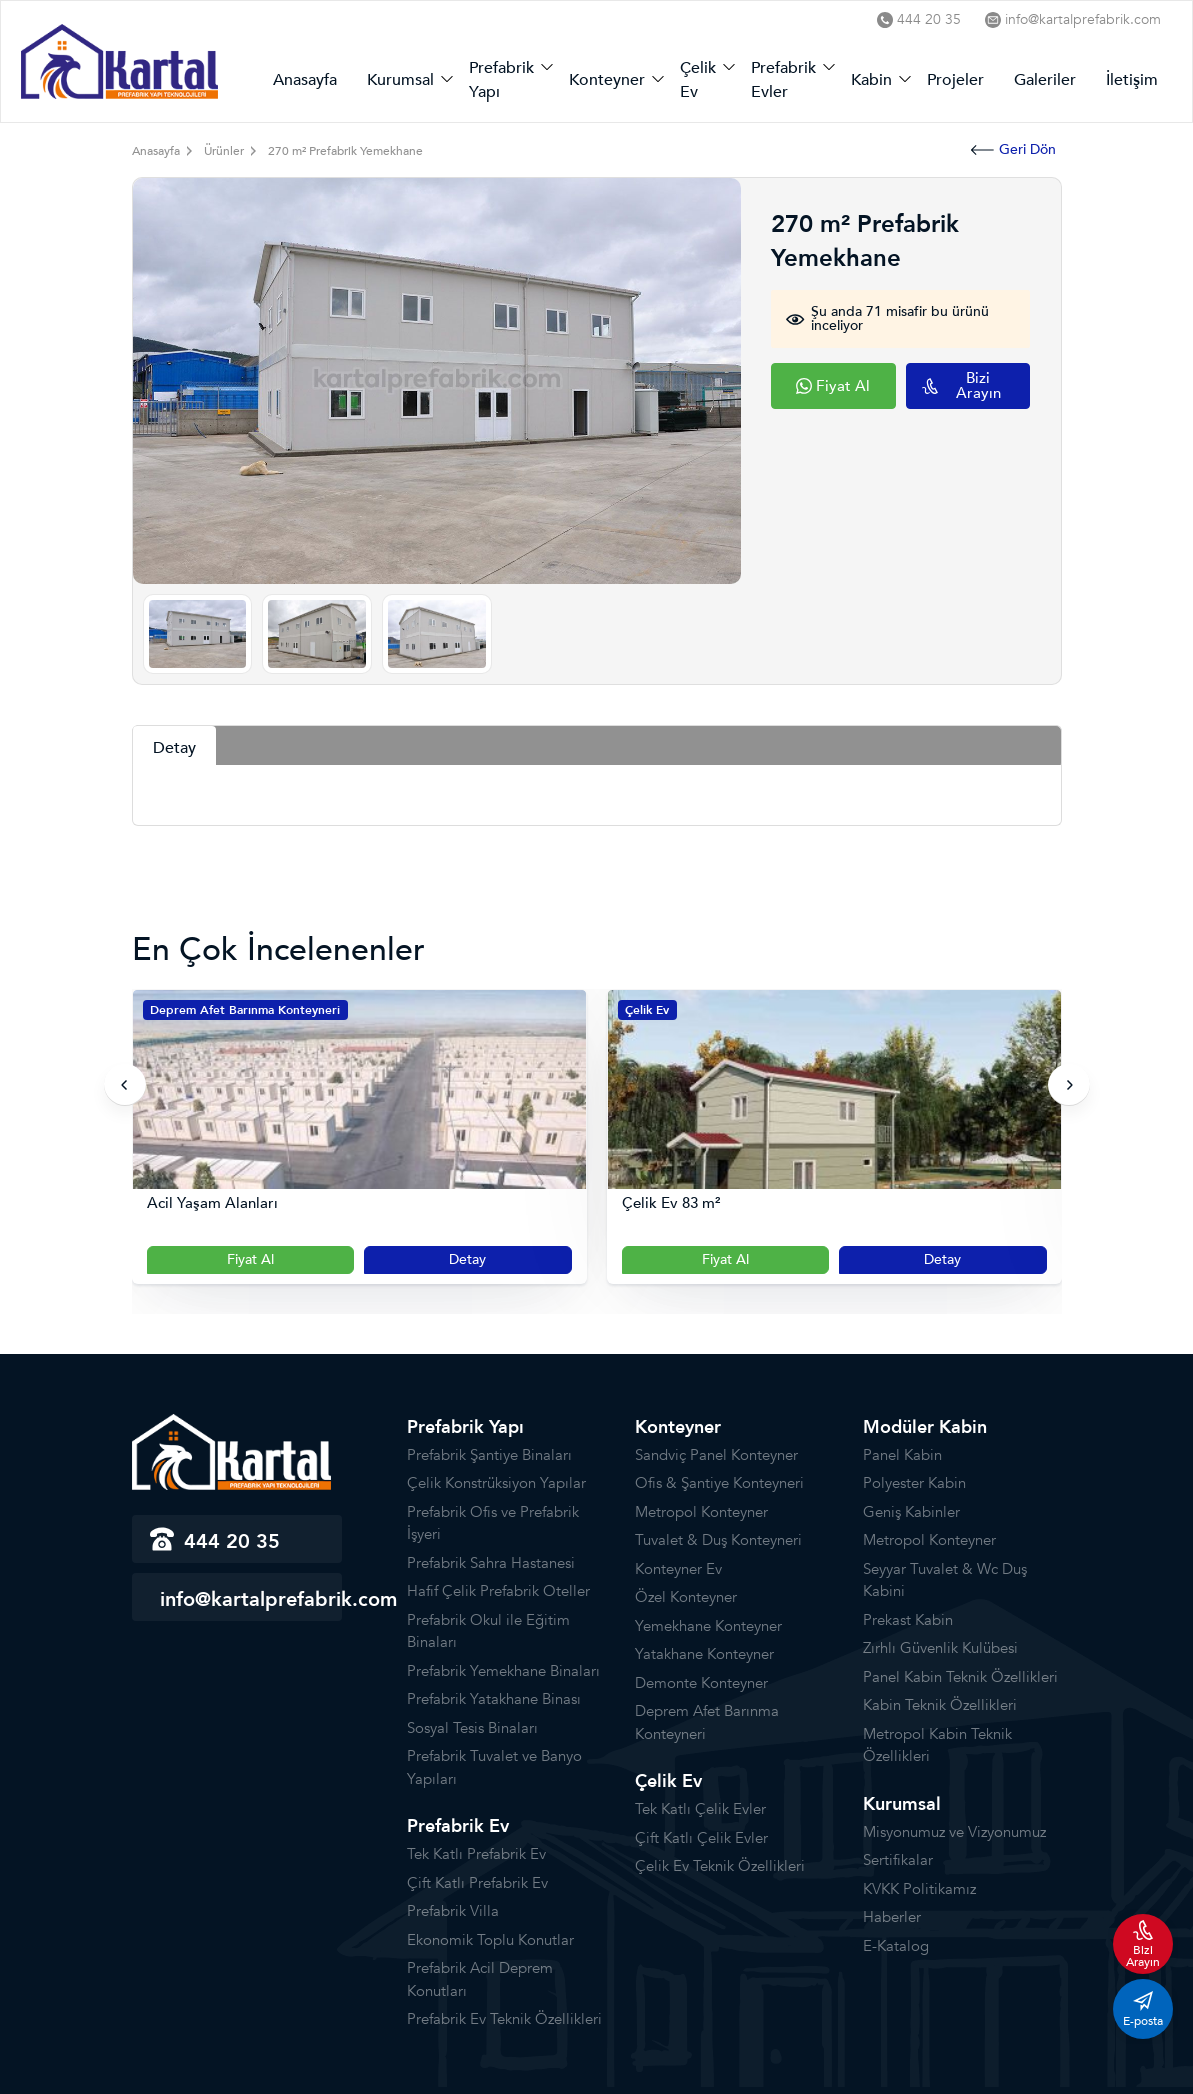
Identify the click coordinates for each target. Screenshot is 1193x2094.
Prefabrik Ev (458, 1826)
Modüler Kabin (925, 1427)
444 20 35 (919, 19)
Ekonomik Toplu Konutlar (490, 1940)
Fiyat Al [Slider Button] (250, 1259)
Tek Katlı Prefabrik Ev (476, 1854)
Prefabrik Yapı (501, 80)
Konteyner (607, 80)
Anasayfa (305, 80)
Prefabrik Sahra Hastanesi (491, 1563)
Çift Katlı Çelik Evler (701, 1838)
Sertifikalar (898, 1860)
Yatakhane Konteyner (704, 1654)
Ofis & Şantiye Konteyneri (719, 1483)
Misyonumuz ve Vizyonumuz (954, 1832)
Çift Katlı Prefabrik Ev (477, 1883)
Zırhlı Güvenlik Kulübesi (940, 1648)
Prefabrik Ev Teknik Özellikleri (504, 2019)
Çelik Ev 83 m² (671, 1203)
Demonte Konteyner (701, 1683)
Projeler (955, 80)
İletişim (1132, 80)
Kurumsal (400, 80)
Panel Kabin (902, 1455)
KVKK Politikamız (919, 1889)
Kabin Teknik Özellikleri (940, 1705)
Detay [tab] (174, 748)
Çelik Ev (698, 80)
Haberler (892, 1917)
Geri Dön (1013, 149)
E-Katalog (896, 1946)
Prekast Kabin (908, 1620)
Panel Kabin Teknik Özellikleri (960, 1677)
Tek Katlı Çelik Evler (700, 1809)
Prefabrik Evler (783, 80)
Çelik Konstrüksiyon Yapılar (496, 1483)
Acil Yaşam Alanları (212, 1203)
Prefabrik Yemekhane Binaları (503, 1671)
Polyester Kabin (914, 1483)
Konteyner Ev (678, 1569)
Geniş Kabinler (911, 1512)
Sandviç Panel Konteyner (716, 1455)
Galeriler (1045, 80)
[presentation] (125, 1085)
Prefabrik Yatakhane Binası (494, 1699)
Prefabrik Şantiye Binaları (489, 1455)
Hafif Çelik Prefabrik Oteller (498, 1591)
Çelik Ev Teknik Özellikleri (720, 1866)
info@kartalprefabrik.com (1073, 19)
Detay (467, 1259)
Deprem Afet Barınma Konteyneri (245, 1010)
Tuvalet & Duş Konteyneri (718, 1540)
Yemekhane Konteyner (708, 1626)
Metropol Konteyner (701, 1512)
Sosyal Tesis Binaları (472, 1728)
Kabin (871, 80)
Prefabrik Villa (453, 1911)
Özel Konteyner (686, 1597)
